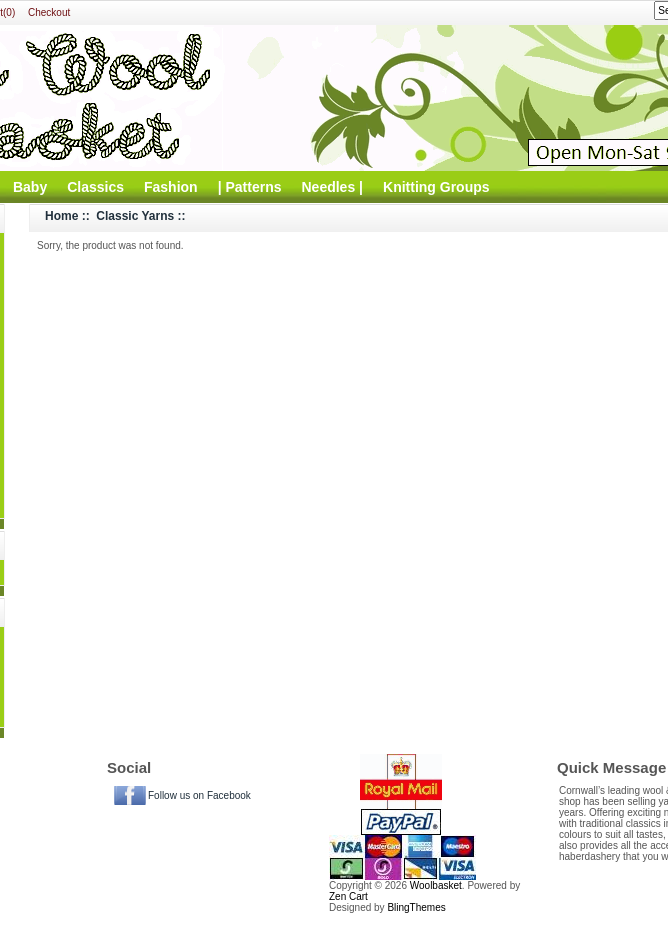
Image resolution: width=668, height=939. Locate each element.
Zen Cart (348, 896)
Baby (30, 187)
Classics (95, 187)
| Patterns (250, 187)
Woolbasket (436, 885)
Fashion (171, 187)
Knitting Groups (436, 187)
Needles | (333, 187)
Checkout (49, 12)
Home (61, 216)
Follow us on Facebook (199, 795)
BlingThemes (416, 907)
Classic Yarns (135, 216)
